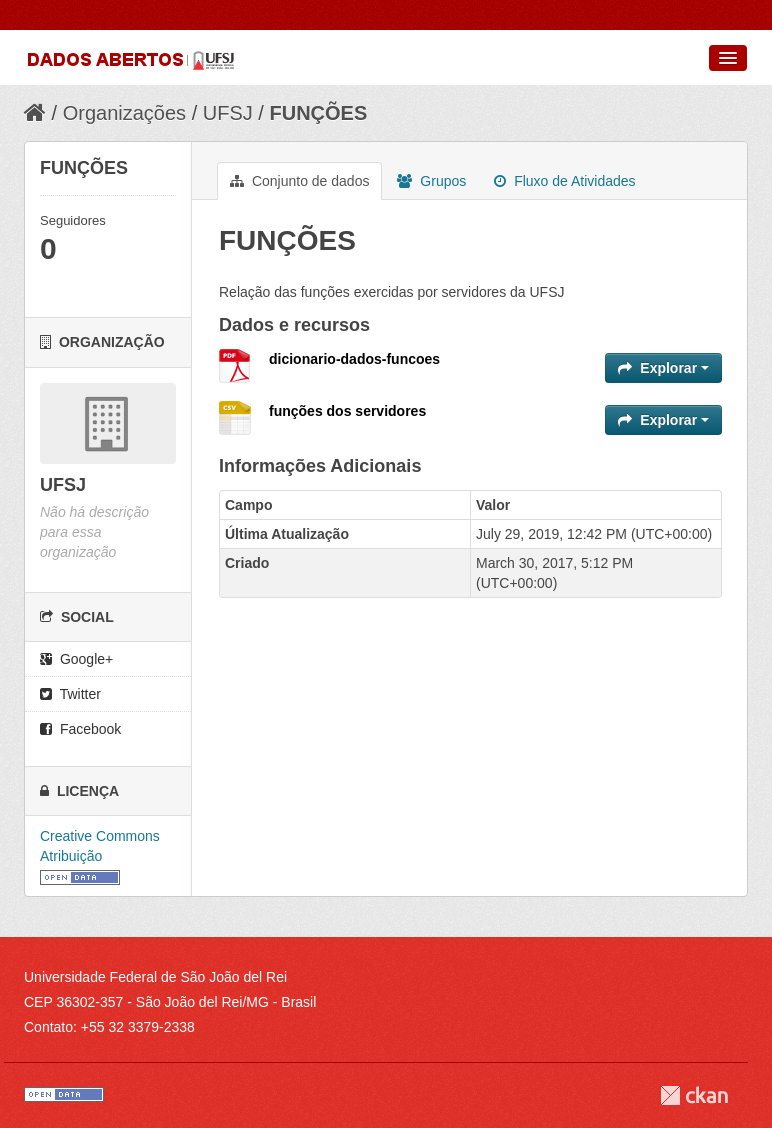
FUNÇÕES (318, 113)
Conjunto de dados (299, 181)
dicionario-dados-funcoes (354, 359)
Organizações (124, 113)
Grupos (431, 181)
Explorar (663, 368)
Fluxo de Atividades (564, 181)
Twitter (70, 694)
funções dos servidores (347, 411)
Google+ (76, 659)
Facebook (80, 729)
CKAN (694, 1095)
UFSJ (228, 113)
